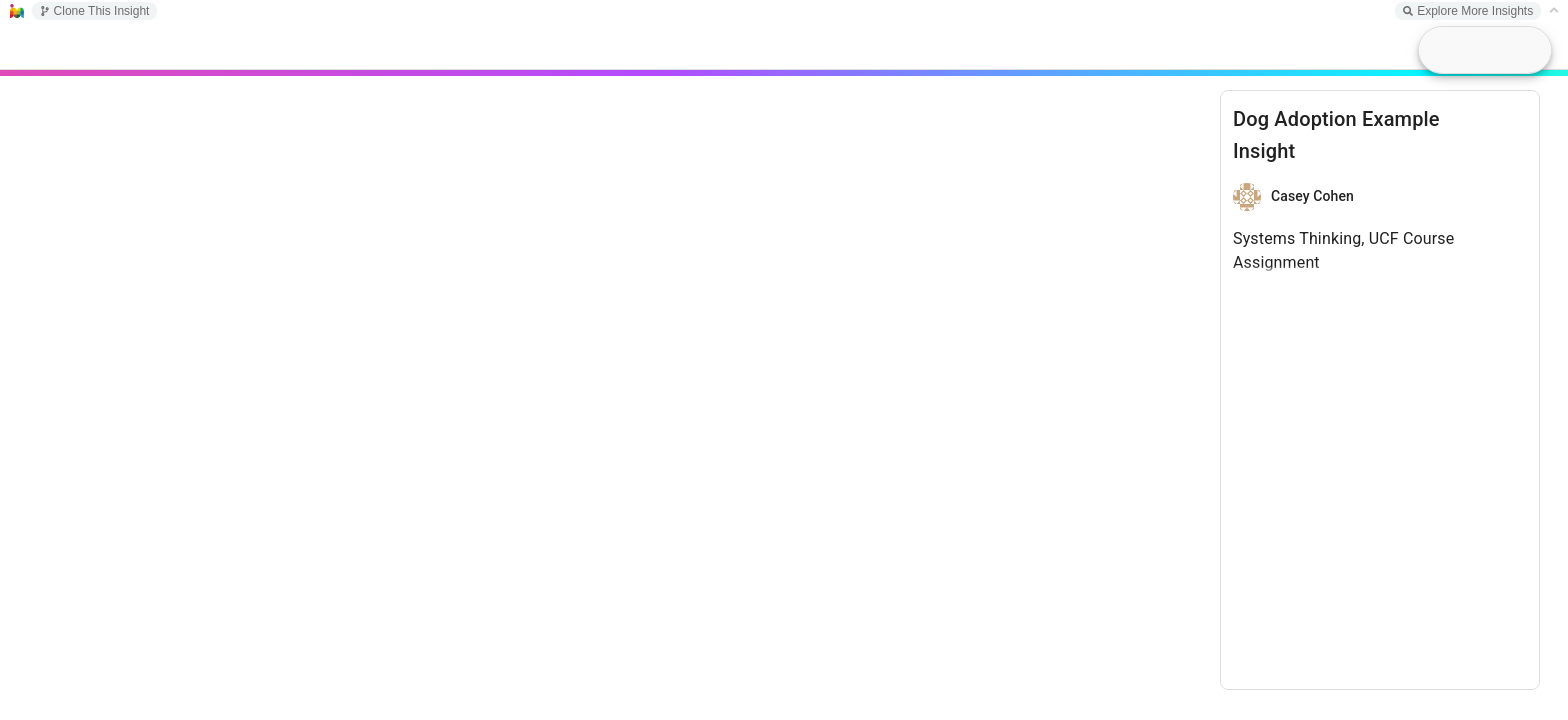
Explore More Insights (1468, 11)
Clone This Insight (95, 11)
